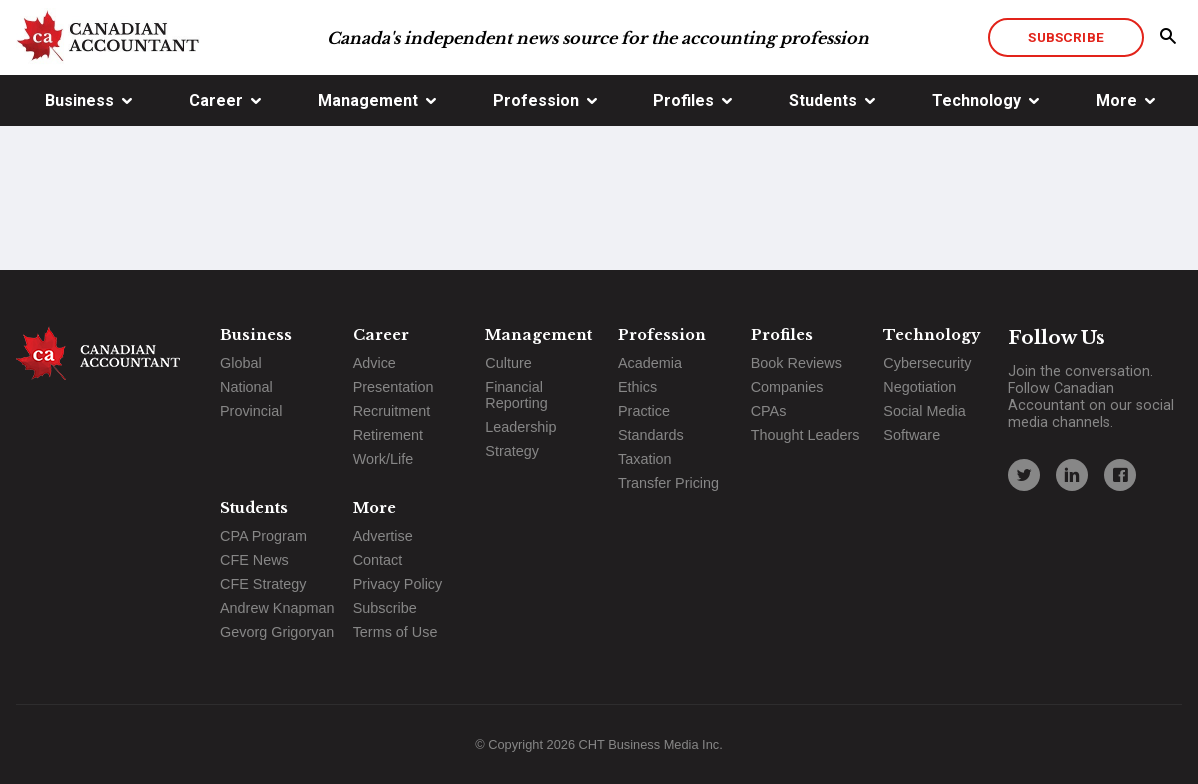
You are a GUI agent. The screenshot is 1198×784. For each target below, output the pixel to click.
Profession (536, 100)
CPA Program (263, 536)
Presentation (393, 387)
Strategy (512, 451)
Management (368, 100)
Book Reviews (796, 363)
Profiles (683, 100)
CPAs (769, 411)
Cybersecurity (927, 363)
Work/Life (383, 459)
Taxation (645, 459)
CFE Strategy (263, 584)
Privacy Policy (398, 584)
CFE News (254, 560)
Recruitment (392, 411)
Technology (976, 100)
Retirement (388, 435)
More (1116, 100)
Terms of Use (395, 632)
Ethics (637, 387)
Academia (650, 363)
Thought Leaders (805, 435)
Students (823, 100)
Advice (374, 363)
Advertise (383, 536)
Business (79, 100)
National (246, 387)
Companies (787, 387)
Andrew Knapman (277, 608)
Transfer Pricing (668, 483)
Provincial (251, 411)
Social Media (924, 411)
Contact (378, 560)
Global (241, 363)
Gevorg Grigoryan (277, 632)
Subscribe (1065, 37)
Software (911, 435)
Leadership (520, 427)
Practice (644, 411)
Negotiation (919, 387)
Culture (508, 363)
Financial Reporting (516, 395)
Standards (651, 435)
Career (216, 100)
